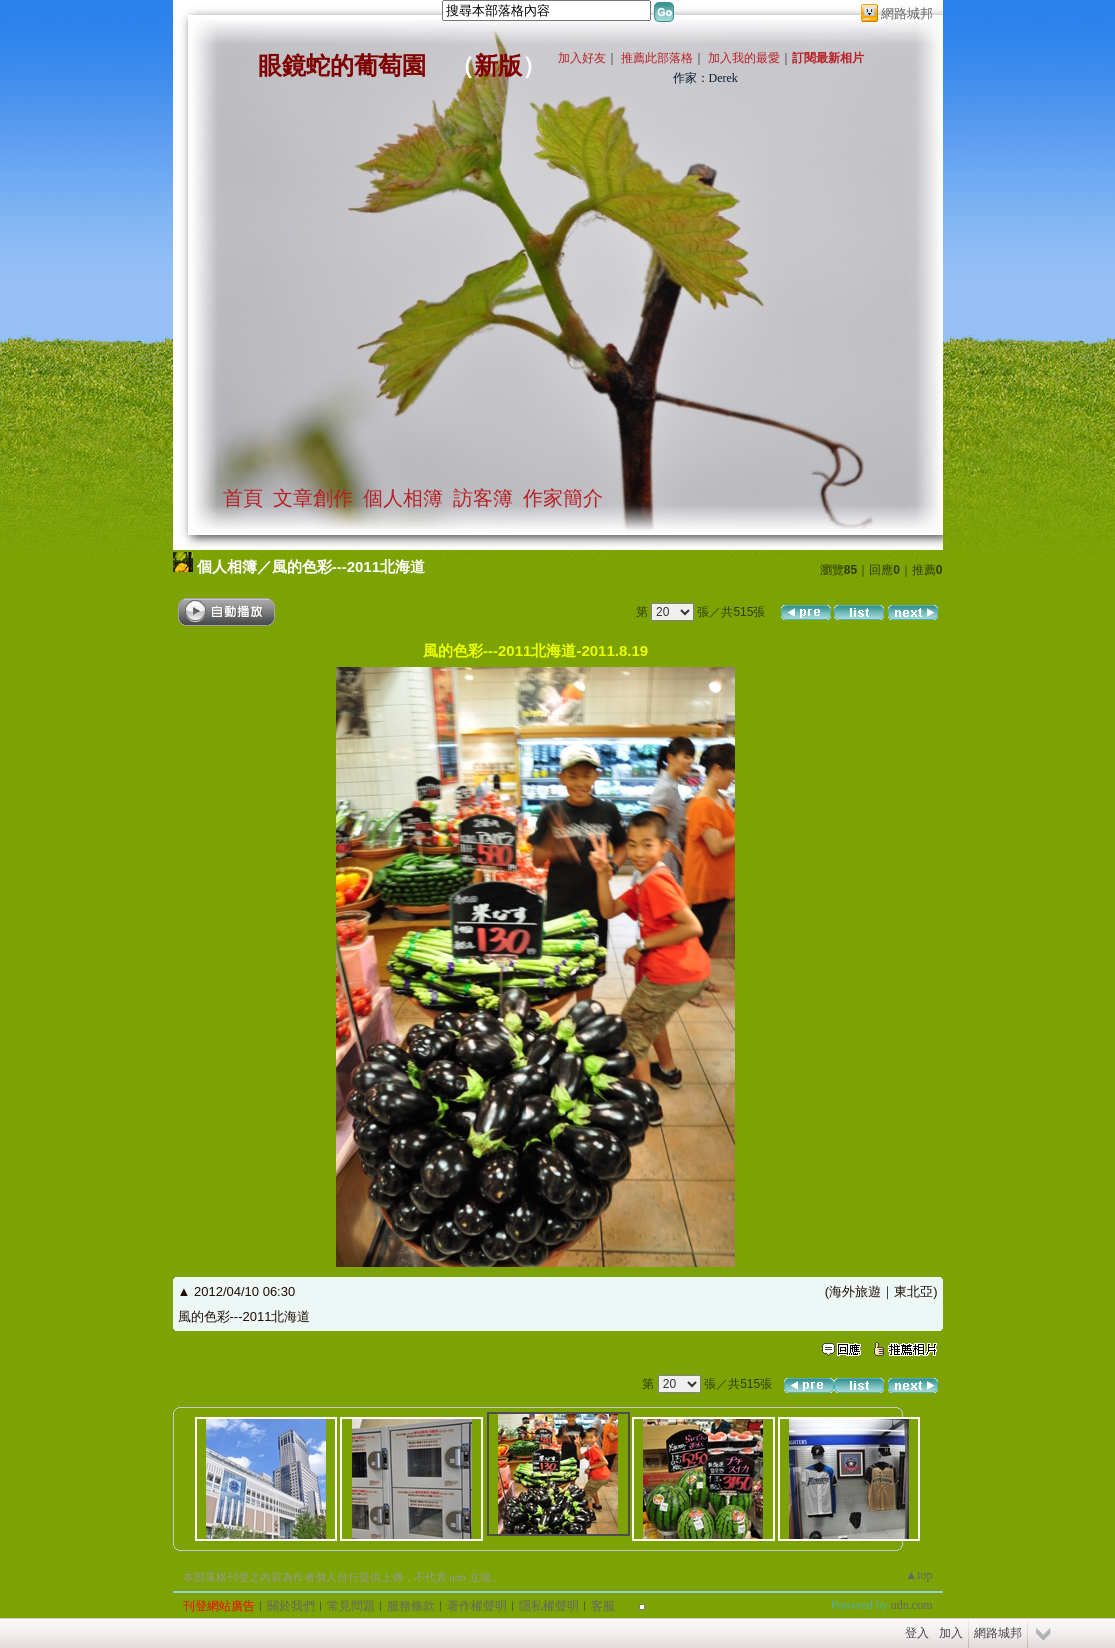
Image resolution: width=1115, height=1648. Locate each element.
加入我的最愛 (744, 58)
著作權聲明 (477, 1606)
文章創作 (313, 498)
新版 (498, 66)
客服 (603, 1606)
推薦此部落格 (657, 58)
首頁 (243, 498)
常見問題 (351, 1606)
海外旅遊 (855, 1291)
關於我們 (291, 1606)
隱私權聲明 (549, 1606)
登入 (917, 1633)
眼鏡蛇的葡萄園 (342, 66)
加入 (951, 1633)
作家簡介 (563, 498)
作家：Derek (705, 78)
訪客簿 (483, 498)
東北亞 (913, 1291)
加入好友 (582, 58)
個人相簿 (403, 498)
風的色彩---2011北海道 (348, 566)
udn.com (912, 1605)
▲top (918, 1575)
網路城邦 (907, 13)
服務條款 (411, 1606)
